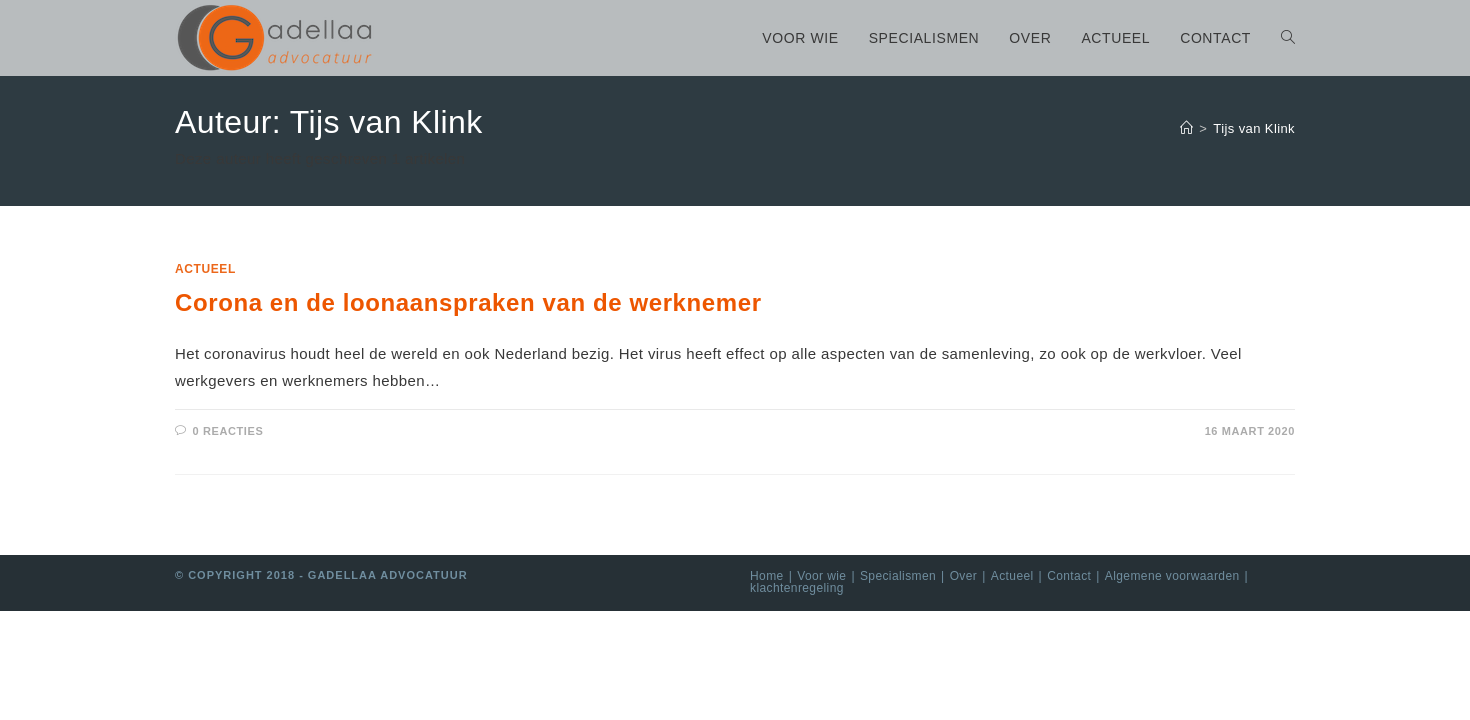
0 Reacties (228, 431)
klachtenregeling (797, 588)
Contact (1069, 576)
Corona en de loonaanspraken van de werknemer (468, 302)
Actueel (205, 269)
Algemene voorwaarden (1172, 576)
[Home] (1186, 128)
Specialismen (898, 576)
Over (964, 576)
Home (767, 576)
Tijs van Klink (1254, 128)
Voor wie (821, 576)
